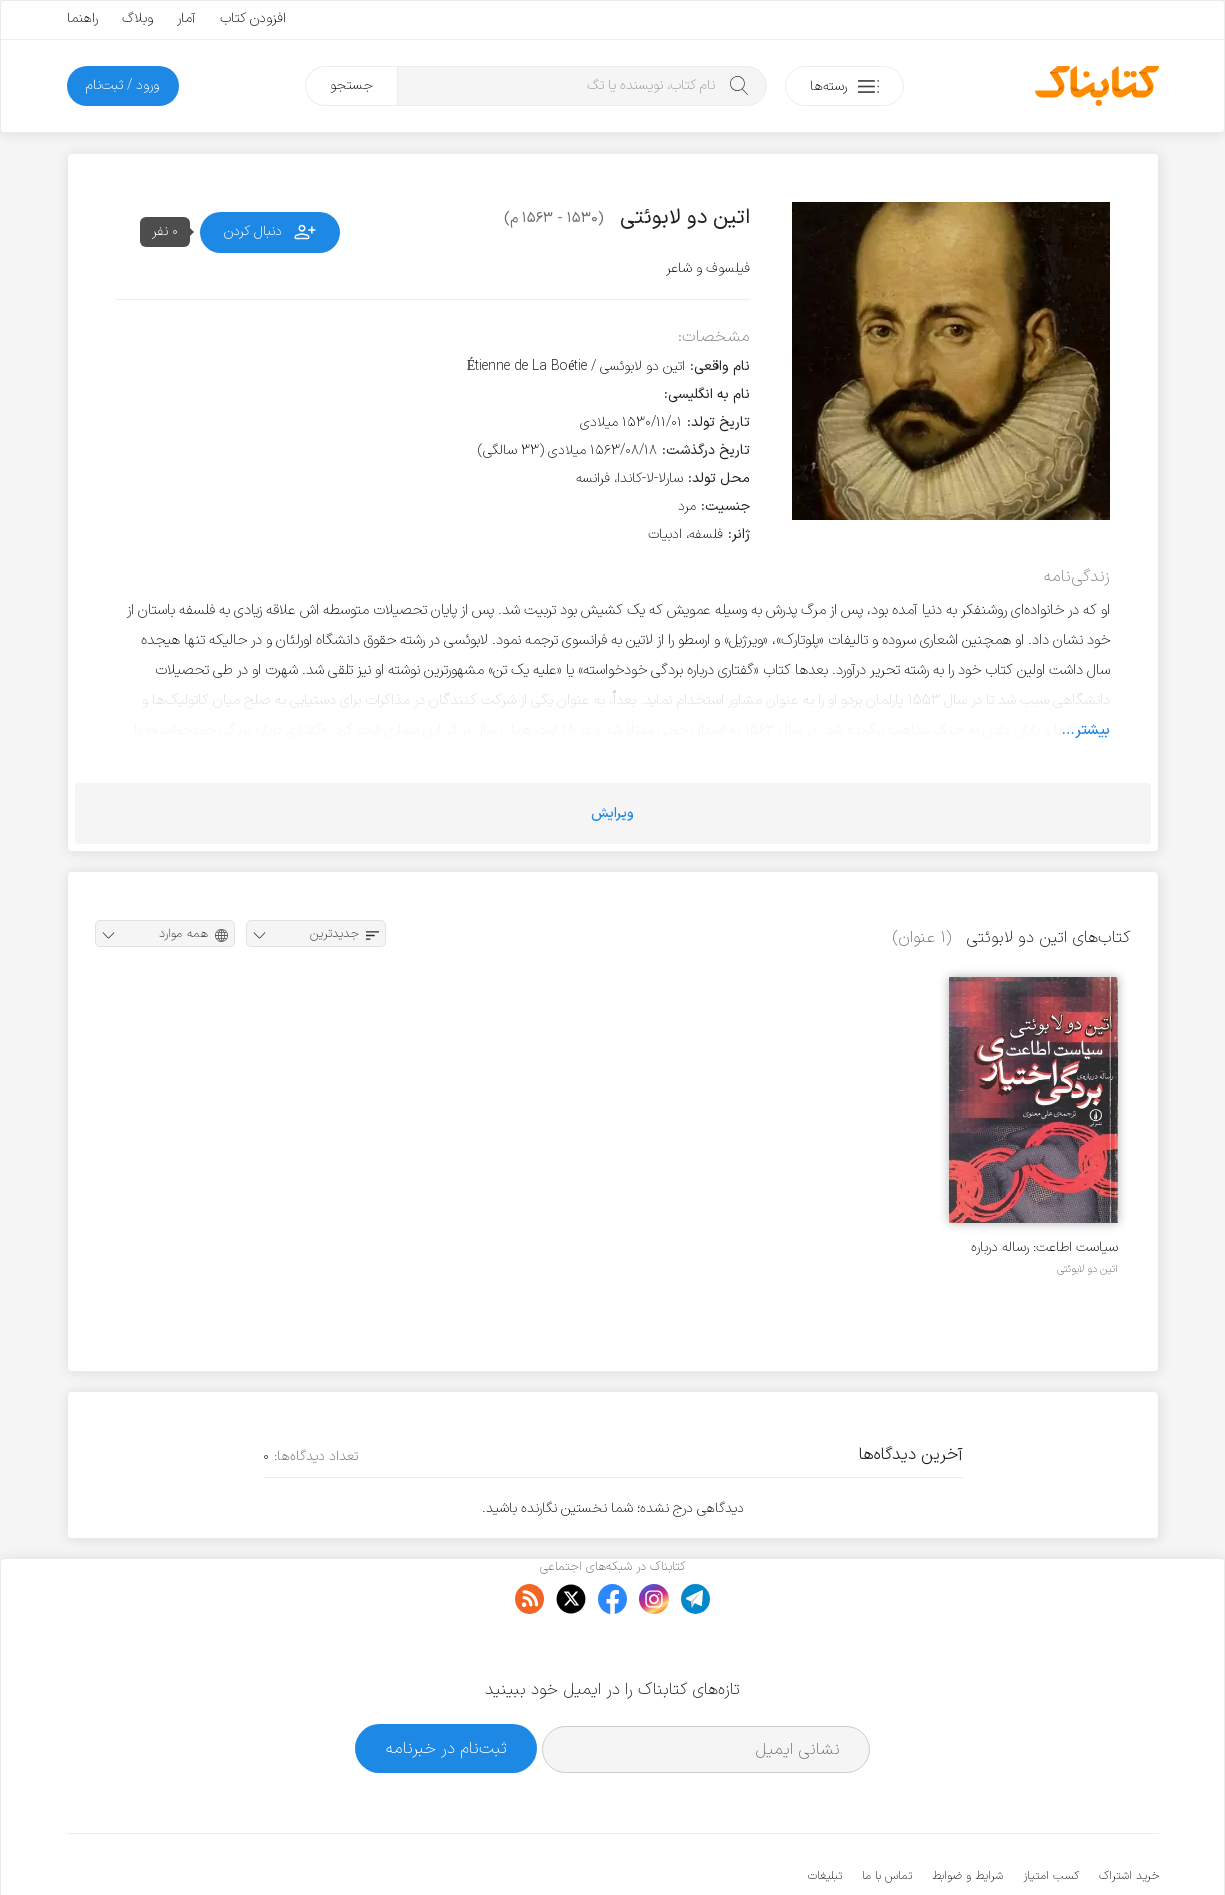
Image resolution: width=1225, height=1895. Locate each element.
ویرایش (612, 813)
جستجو (351, 85)
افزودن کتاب (253, 18)
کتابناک (1053, 1846)
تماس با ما (887, 1815)
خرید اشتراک (1129, 1815)
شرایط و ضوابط (967, 1815)
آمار (186, 18)
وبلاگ (137, 18)
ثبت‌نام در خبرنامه (446, 1686)
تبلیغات (825, 1815)
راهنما (82, 18)
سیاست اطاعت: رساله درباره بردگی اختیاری (1044, 1247)
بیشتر (1092, 730)
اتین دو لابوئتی (1087, 1269)
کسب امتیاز (1051, 1815)
